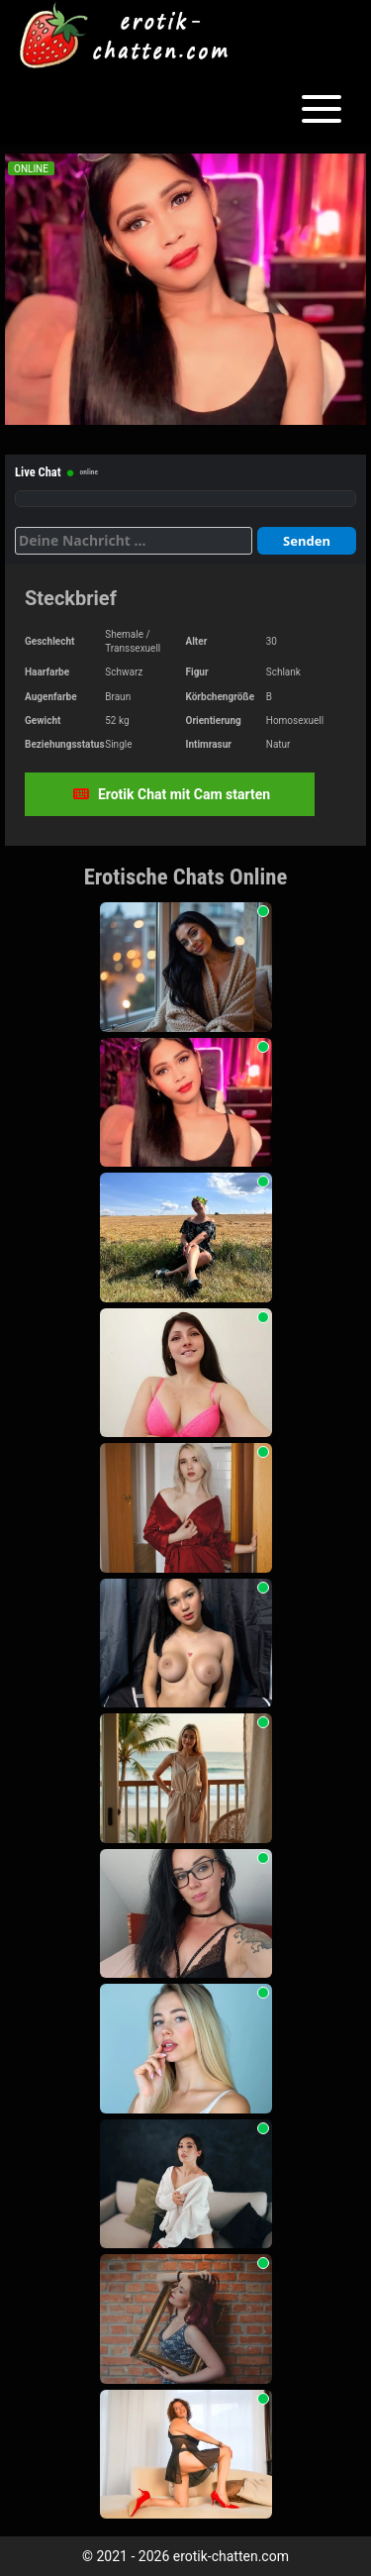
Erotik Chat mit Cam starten (171, 794)
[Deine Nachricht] (133, 541)
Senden (306, 541)
